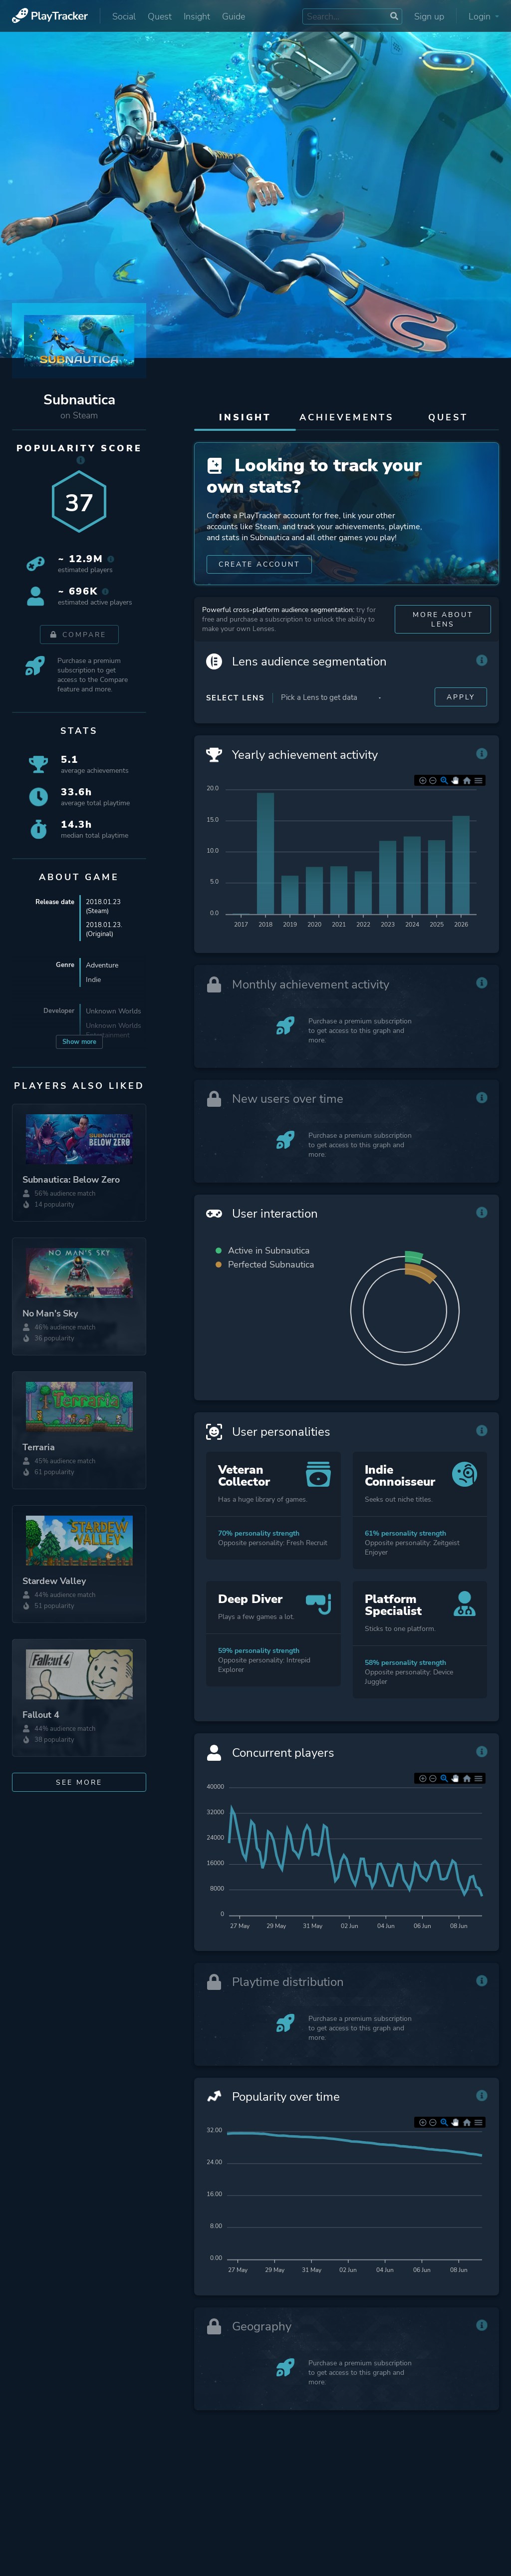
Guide (233, 16)
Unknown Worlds (113, 1013)
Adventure (102, 967)
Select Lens (235, 720)
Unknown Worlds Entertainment (113, 1032)
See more (79, 1782)
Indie (93, 981)
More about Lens (442, 642)
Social (124, 16)
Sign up (429, 16)
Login (484, 16)
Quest (160, 16)
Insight (197, 16)
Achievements (346, 417)
